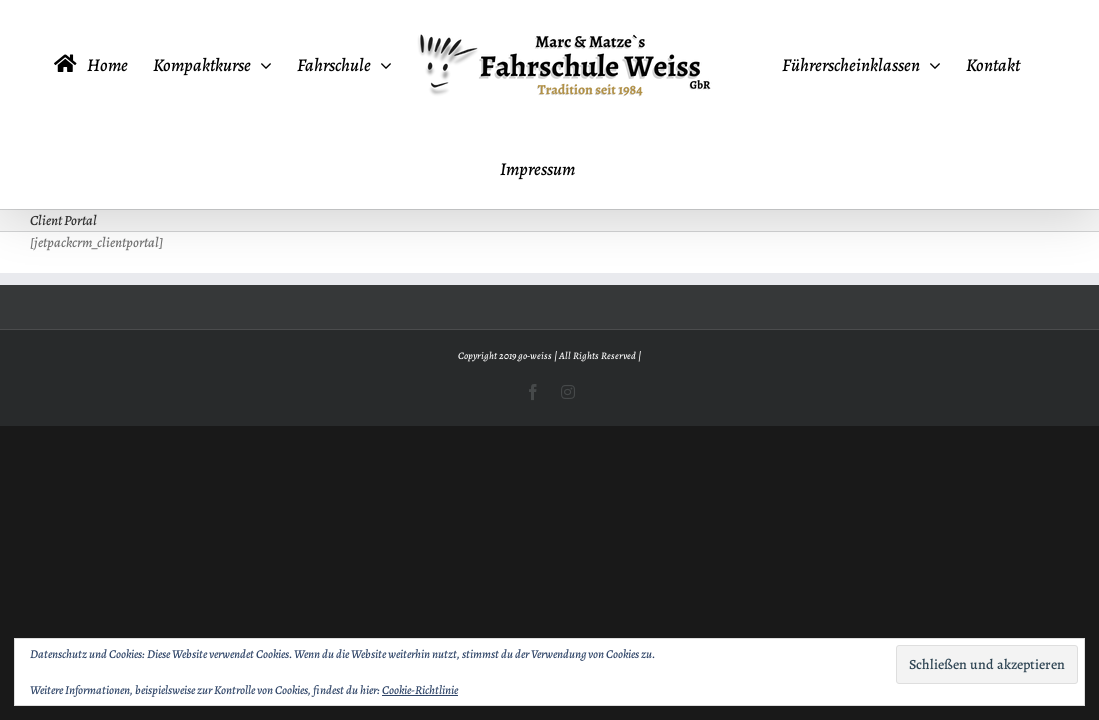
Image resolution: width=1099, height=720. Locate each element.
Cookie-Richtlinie (420, 690)
